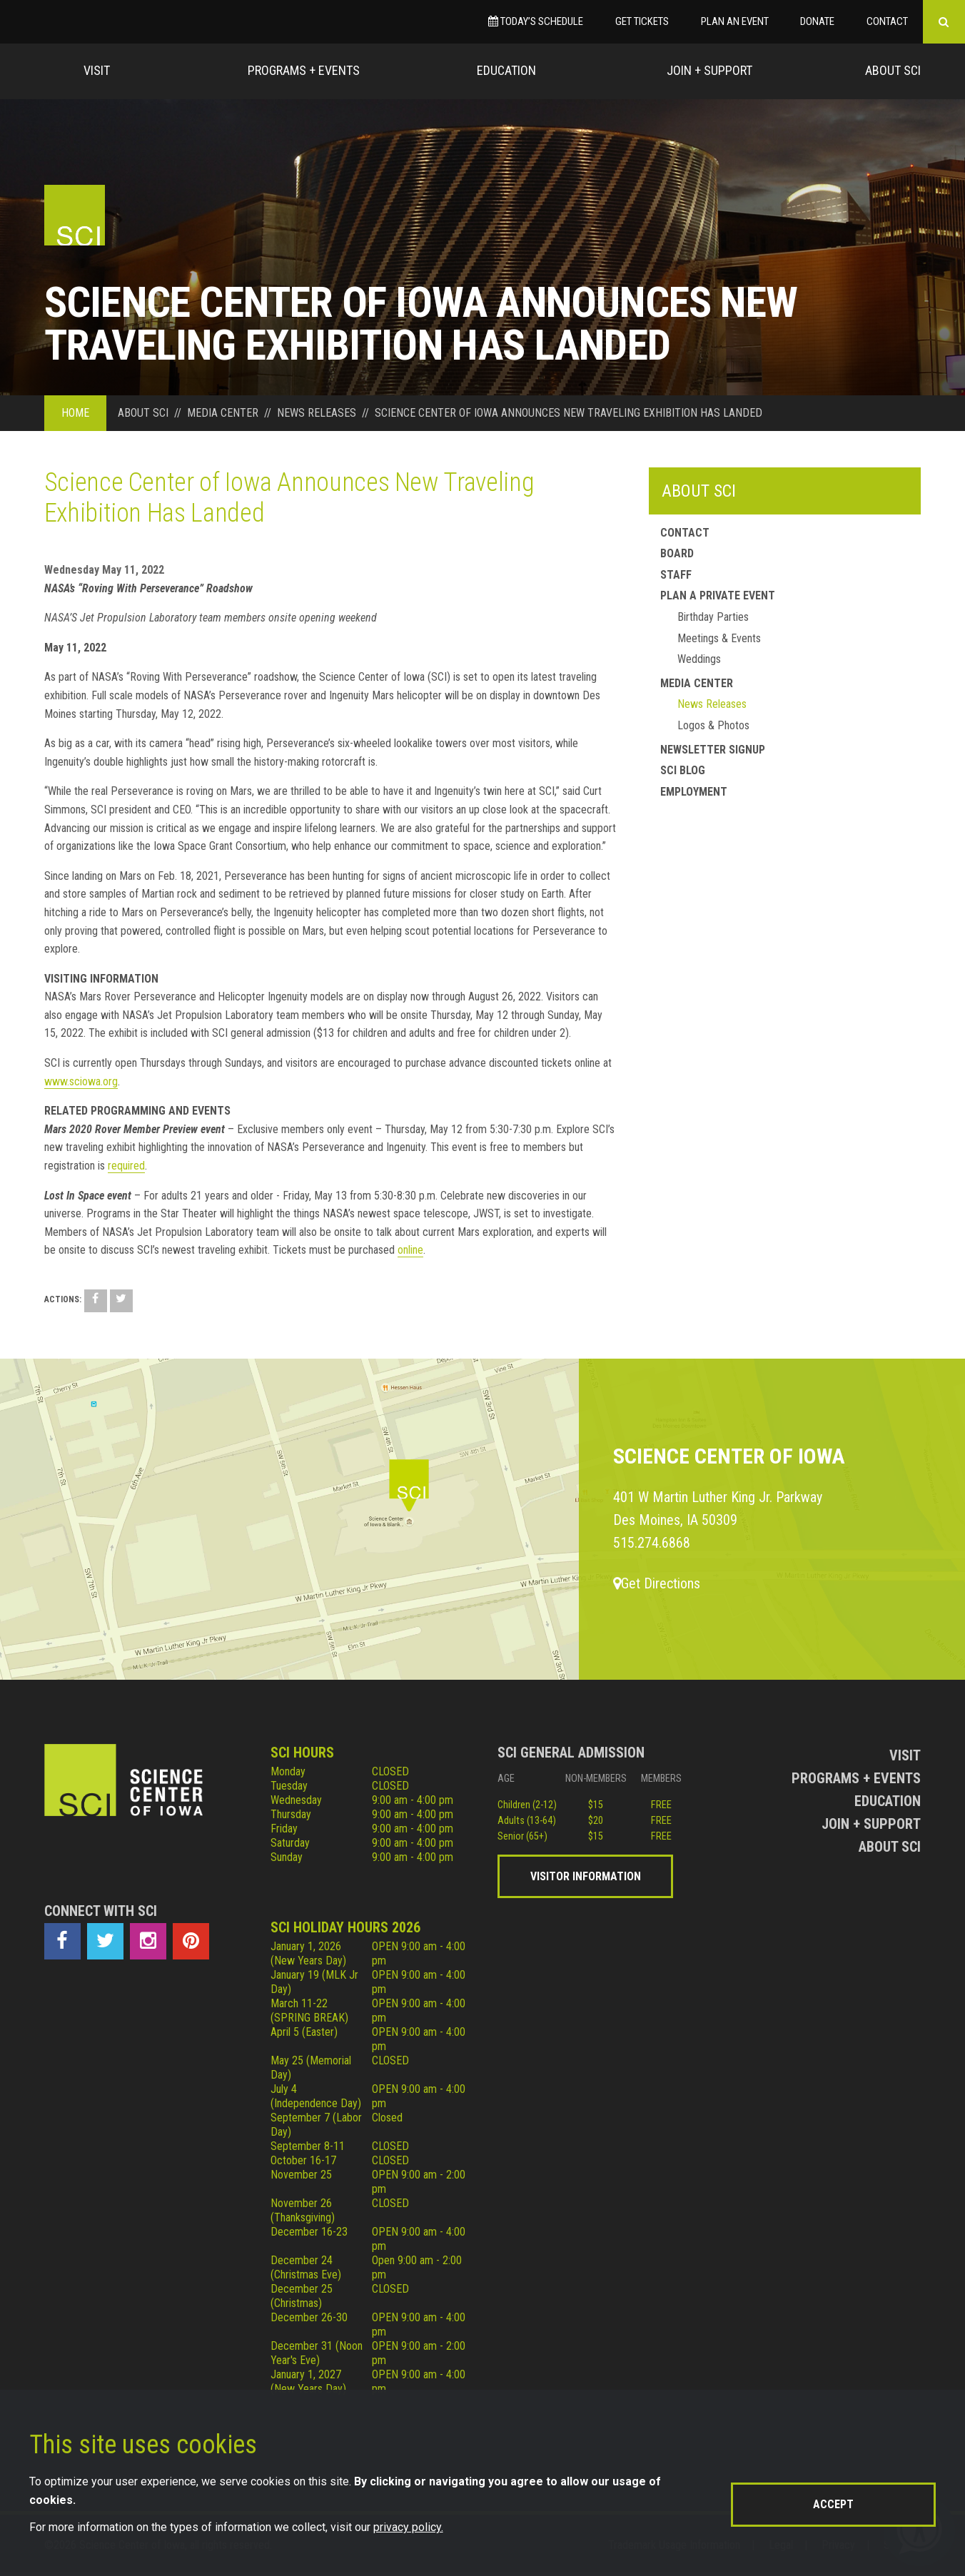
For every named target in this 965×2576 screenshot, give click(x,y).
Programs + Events (304, 70)
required (126, 1165)
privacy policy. (408, 2527)
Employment (693, 791)
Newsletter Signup (712, 749)
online (410, 1250)
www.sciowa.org (81, 1081)
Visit (97, 70)
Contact (887, 21)
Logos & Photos (713, 725)
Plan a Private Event (717, 595)
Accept (833, 2504)
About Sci (893, 70)
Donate (817, 21)
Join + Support (709, 70)
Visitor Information (585, 1876)
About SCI (699, 491)
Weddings (699, 659)
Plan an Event (735, 21)
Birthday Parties (713, 617)
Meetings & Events (719, 638)
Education (506, 70)
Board (677, 553)
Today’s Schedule (535, 21)
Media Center (696, 683)
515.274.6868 (651, 1542)
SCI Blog (682, 770)
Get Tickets (642, 21)
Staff (676, 575)
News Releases (712, 704)
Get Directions (656, 1583)
